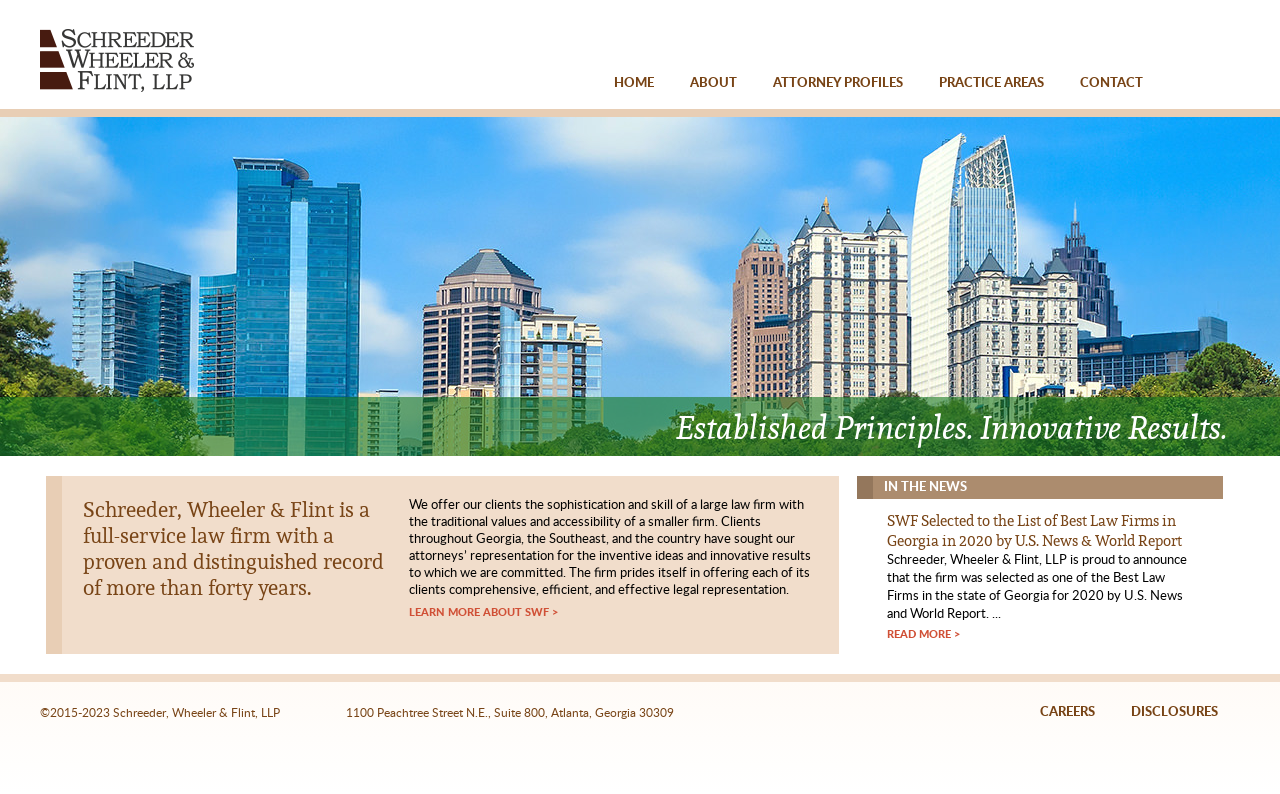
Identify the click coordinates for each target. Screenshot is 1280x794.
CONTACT (1111, 83)
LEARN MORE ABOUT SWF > (483, 612)
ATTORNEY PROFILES (838, 83)
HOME (634, 83)
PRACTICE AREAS (991, 83)
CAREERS (1067, 712)
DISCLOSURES (1174, 712)
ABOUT (713, 83)
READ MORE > (923, 634)
